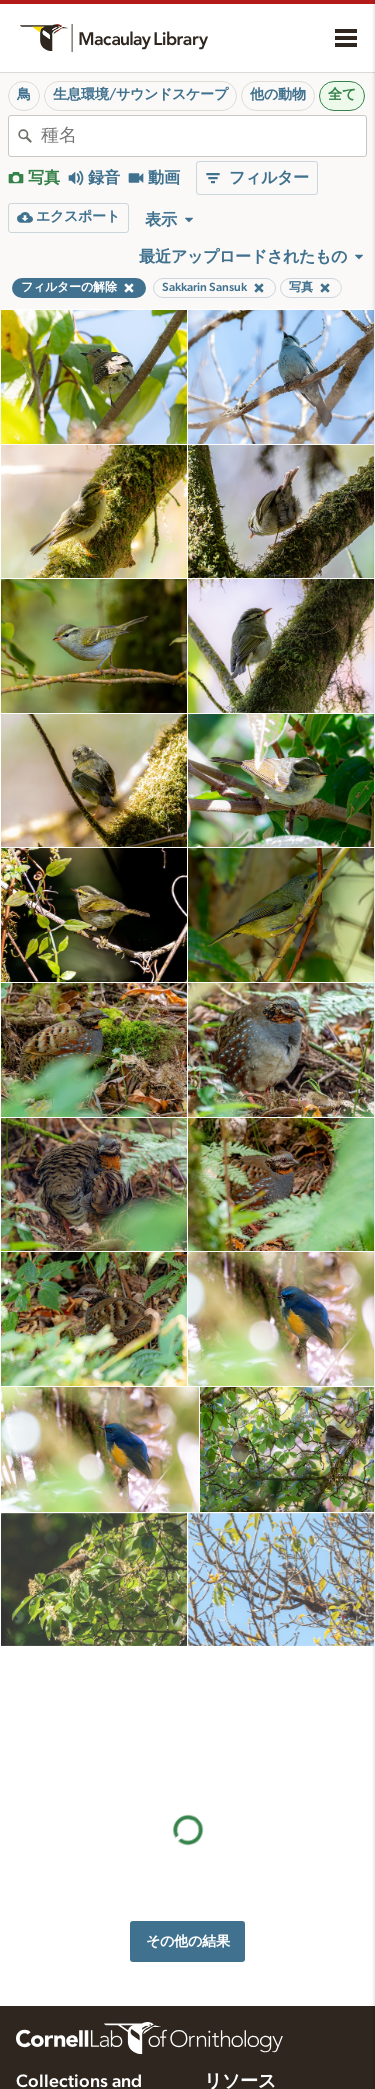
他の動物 (278, 95)
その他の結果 (188, 1671)
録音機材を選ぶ (253, 2066)
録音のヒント (246, 1886)
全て (342, 95)
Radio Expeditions (69, 1927)
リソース (240, 1820)
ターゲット (239, 1982)
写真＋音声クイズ (260, 2003)
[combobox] (203, 136)
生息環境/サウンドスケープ (140, 95)
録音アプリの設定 (260, 2045)
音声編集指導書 (253, 2024)
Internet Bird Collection (84, 1948)
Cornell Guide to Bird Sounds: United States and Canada (81, 1889)
